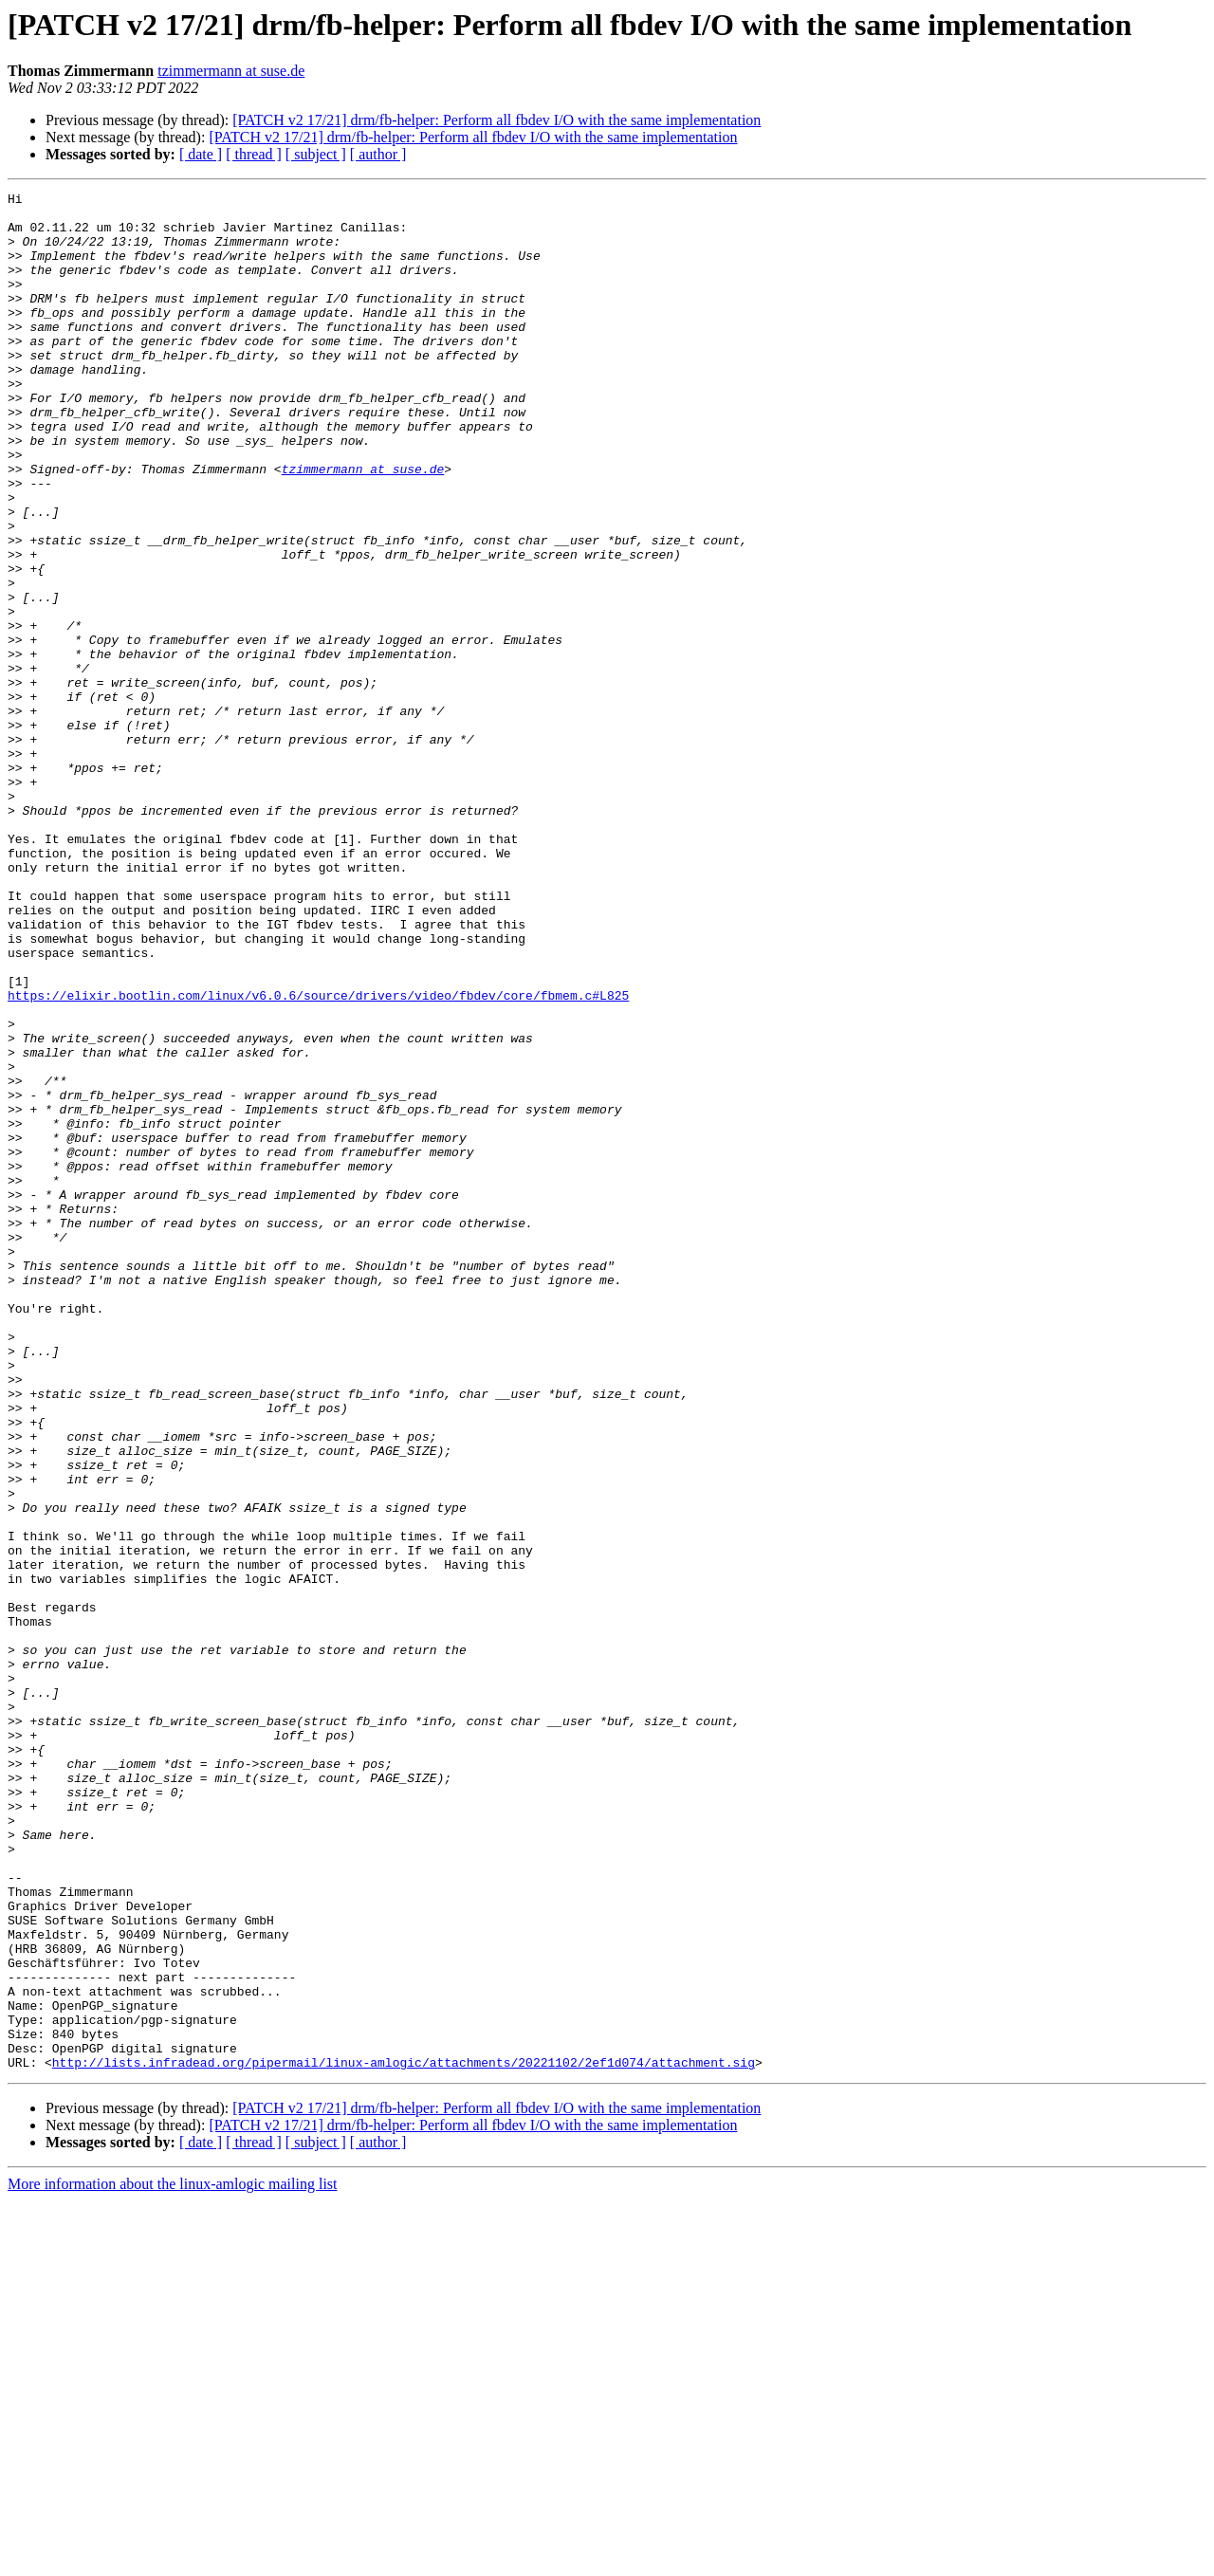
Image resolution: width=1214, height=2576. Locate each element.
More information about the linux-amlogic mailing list (173, 2559)
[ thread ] (254, 154)
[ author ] (378, 154)
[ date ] (200, 154)
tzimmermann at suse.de (230, 71)
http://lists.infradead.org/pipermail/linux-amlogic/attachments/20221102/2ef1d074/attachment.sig (403, 2437)
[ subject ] (315, 154)
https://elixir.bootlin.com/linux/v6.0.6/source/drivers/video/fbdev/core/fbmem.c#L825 (318, 1157)
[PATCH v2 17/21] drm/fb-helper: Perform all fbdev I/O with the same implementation (496, 120)
